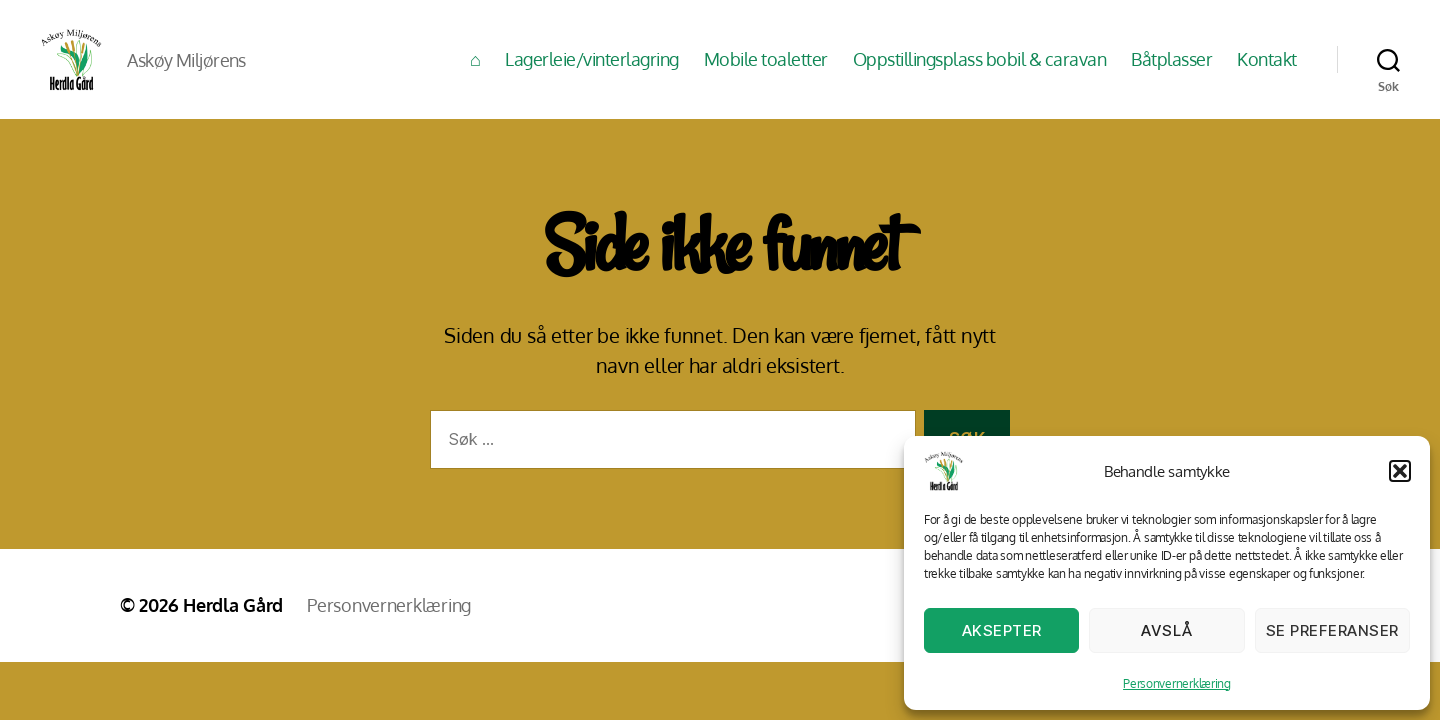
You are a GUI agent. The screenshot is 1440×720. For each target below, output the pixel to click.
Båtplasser (1171, 72)
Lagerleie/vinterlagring (592, 72)
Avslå (1167, 630)
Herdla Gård (233, 631)
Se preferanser (1332, 630)
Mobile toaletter (766, 72)
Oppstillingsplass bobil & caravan (980, 72)
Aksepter (1002, 630)
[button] (1400, 471)
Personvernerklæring (1177, 683)
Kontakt (1267, 72)
